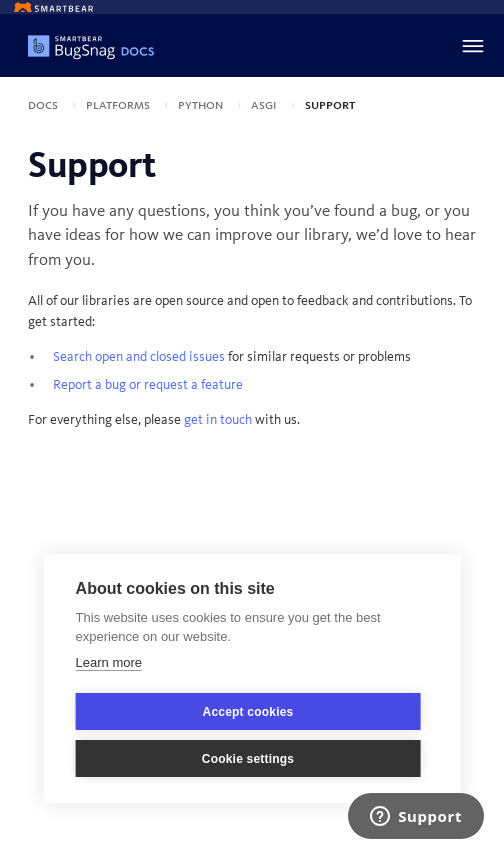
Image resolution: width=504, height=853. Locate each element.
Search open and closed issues (139, 357)
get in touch (218, 420)
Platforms (119, 105)
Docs (44, 105)
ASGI (265, 105)
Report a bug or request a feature (148, 385)
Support (330, 105)
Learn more (109, 662)
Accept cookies (248, 712)
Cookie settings (248, 759)
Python (202, 105)
